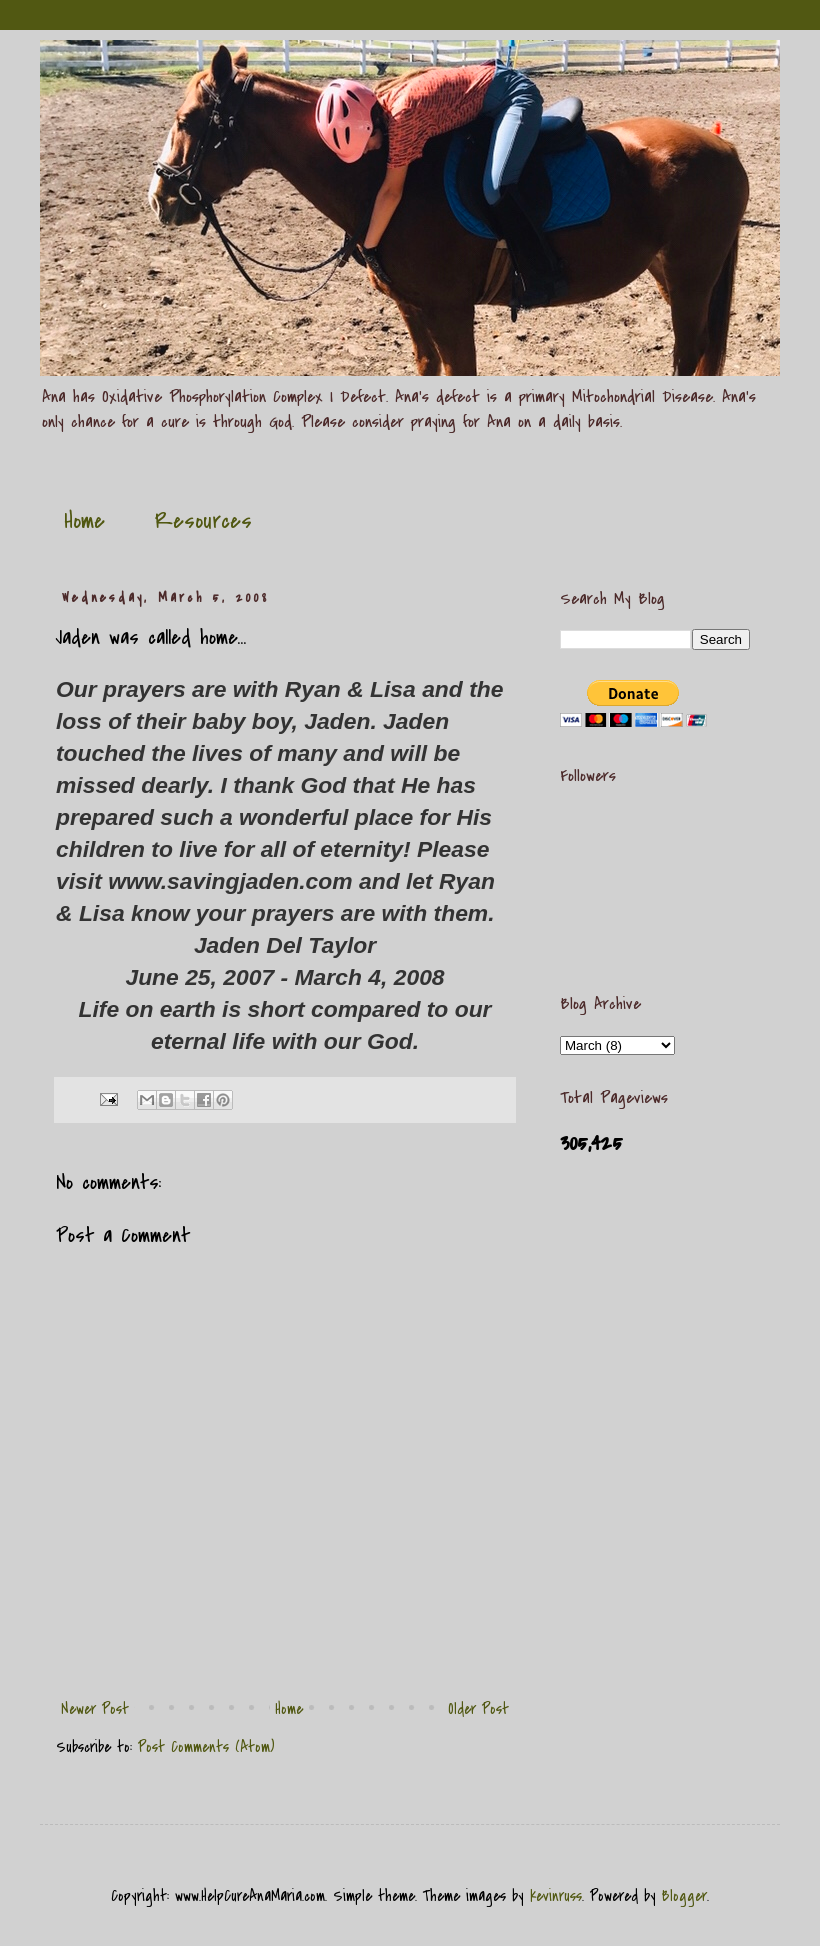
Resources (203, 521)
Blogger (684, 1896)
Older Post (478, 1709)
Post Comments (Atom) (206, 1747)
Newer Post (95, 1709)
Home (84, 521)
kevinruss (556, 1896)
